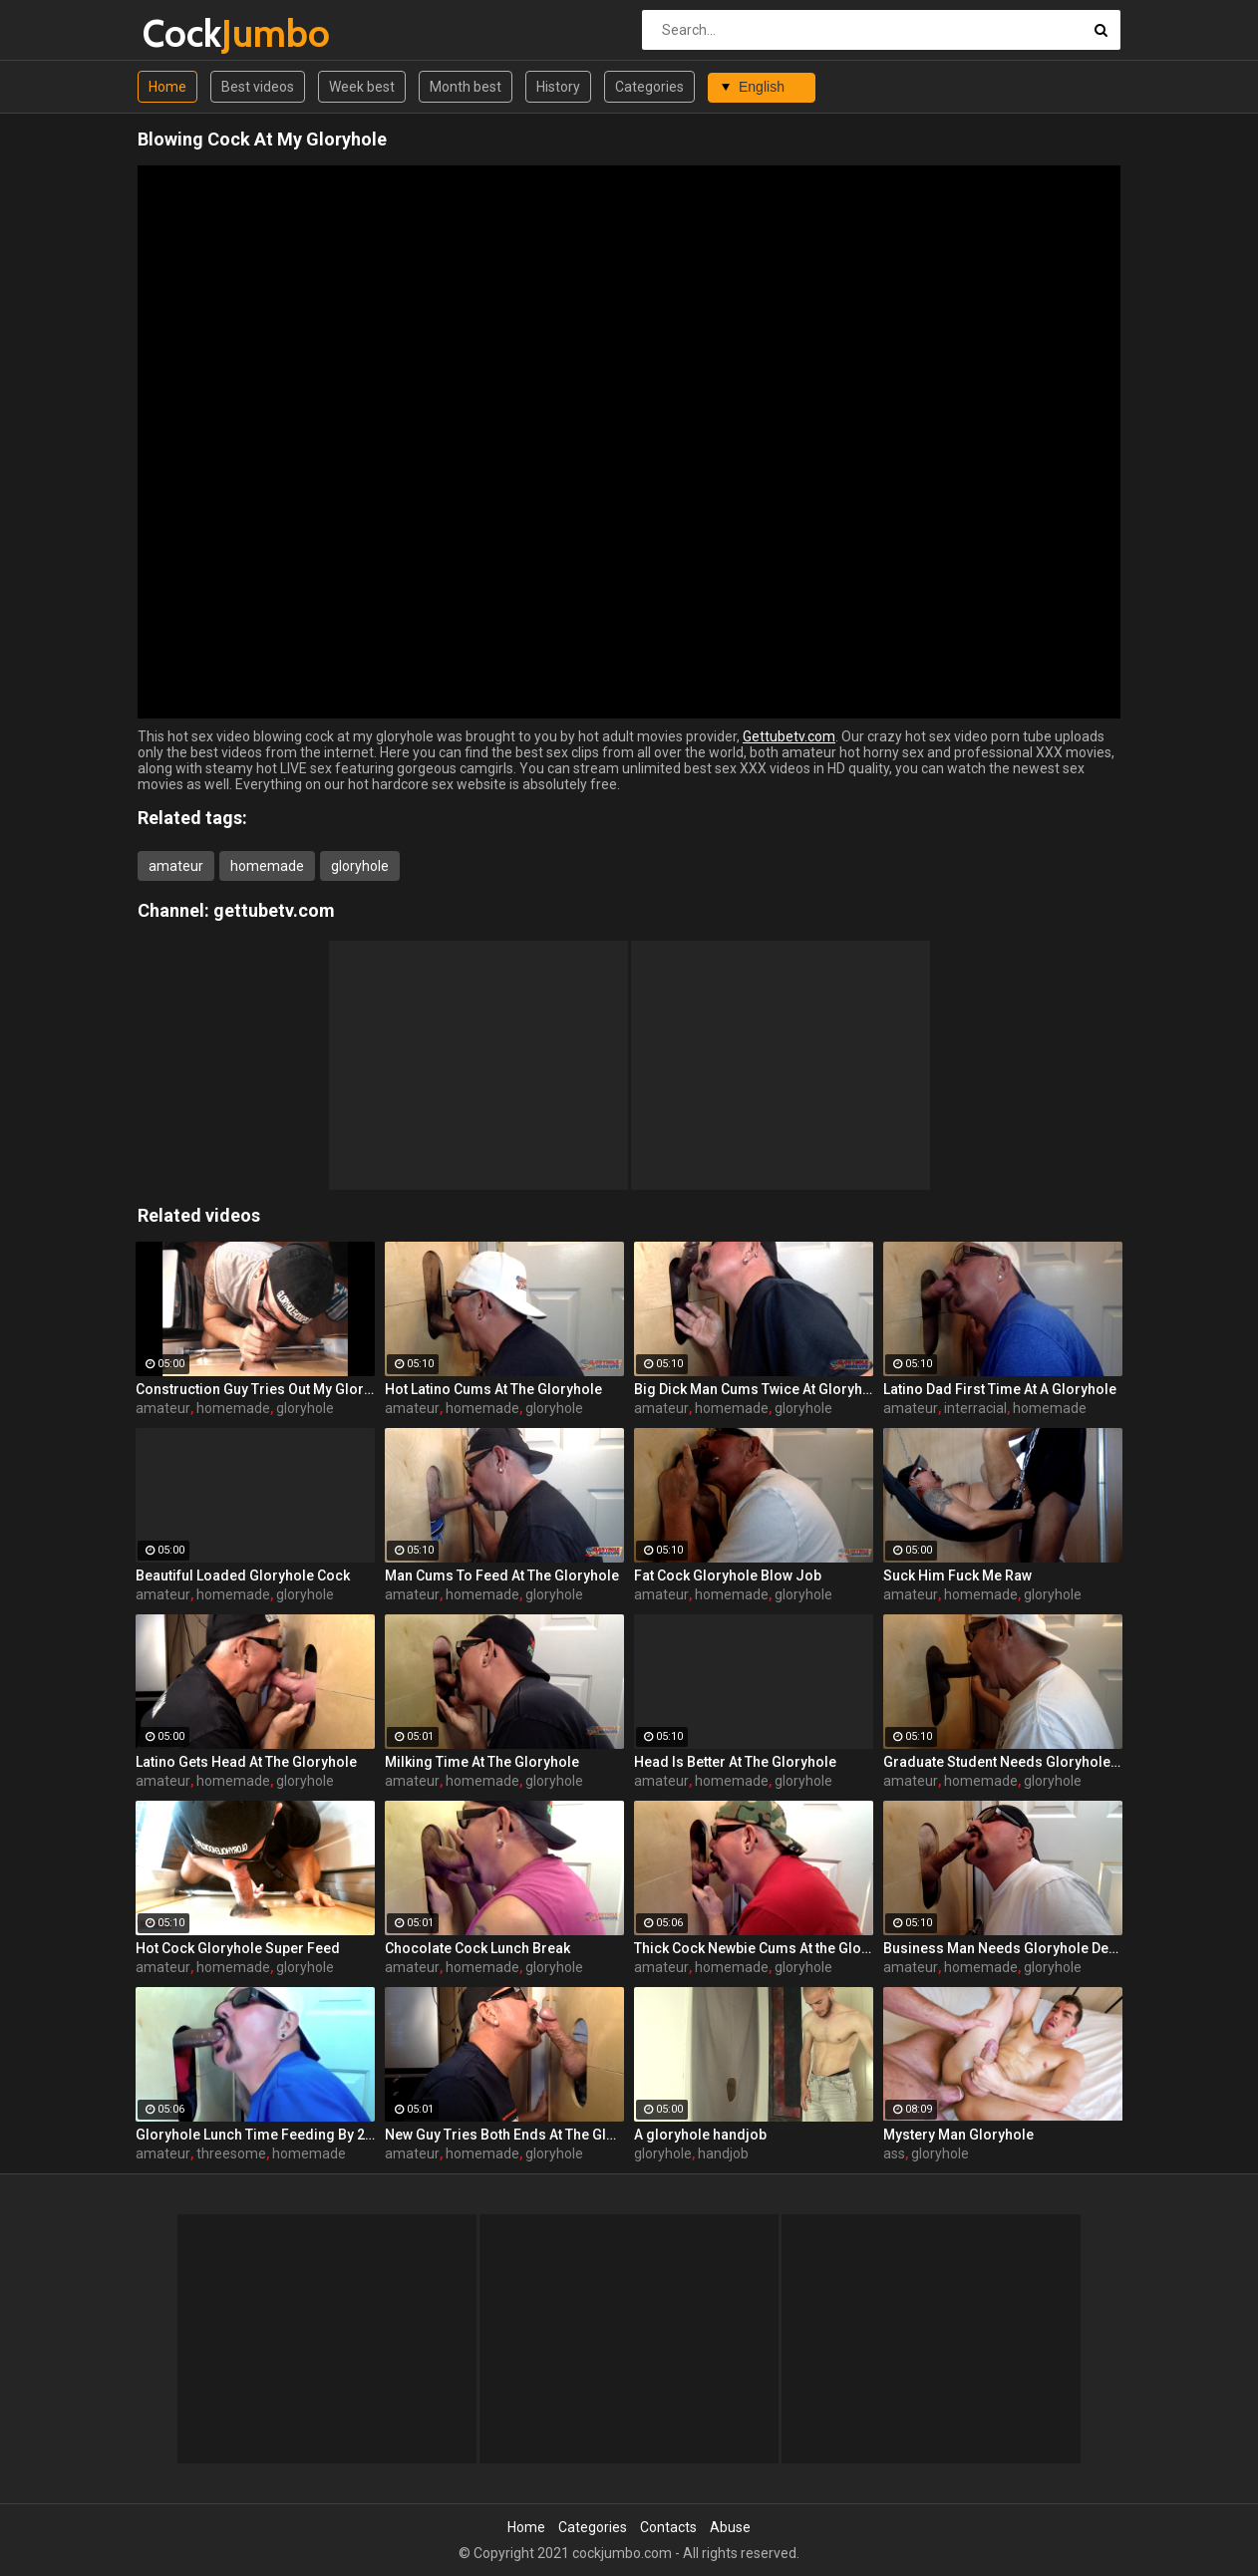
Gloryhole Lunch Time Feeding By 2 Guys (255, 2135)
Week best (362, 87)
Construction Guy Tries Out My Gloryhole (255, 1389)
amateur (176, 866)
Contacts (668, 2527)
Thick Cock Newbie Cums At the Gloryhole (753, 1948)
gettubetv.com (274, 910)
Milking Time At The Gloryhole (482, 1762)
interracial (975, 1408)
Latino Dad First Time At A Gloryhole (999, 1389)
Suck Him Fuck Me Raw (957, 1575)
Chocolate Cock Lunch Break (477, 1948)
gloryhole (360, 866)
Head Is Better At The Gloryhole (735, 1762)
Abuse (730, 2527)
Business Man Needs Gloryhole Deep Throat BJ (1002, 1948)
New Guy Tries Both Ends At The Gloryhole (504, 2135)
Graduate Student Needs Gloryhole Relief (1002, 1762)
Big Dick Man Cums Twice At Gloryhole (753, 1389)
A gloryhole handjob (700, 2135)
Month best (465, 87)
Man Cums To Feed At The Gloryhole (502, 1575)
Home (167, 87)
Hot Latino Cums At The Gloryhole (493, 1389)
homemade (267, 866)
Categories (649, 87)
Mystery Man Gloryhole (958, 2135)
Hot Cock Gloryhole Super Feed (238, 1948)
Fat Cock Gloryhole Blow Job (727, 1575)
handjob (723, 2153)
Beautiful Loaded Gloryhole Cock (243, 1575)
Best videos (257, 87)
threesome (231, 2153)
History (558, 87)
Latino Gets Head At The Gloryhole (246, 1762)
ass (894, 2153)
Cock (195, 33)
